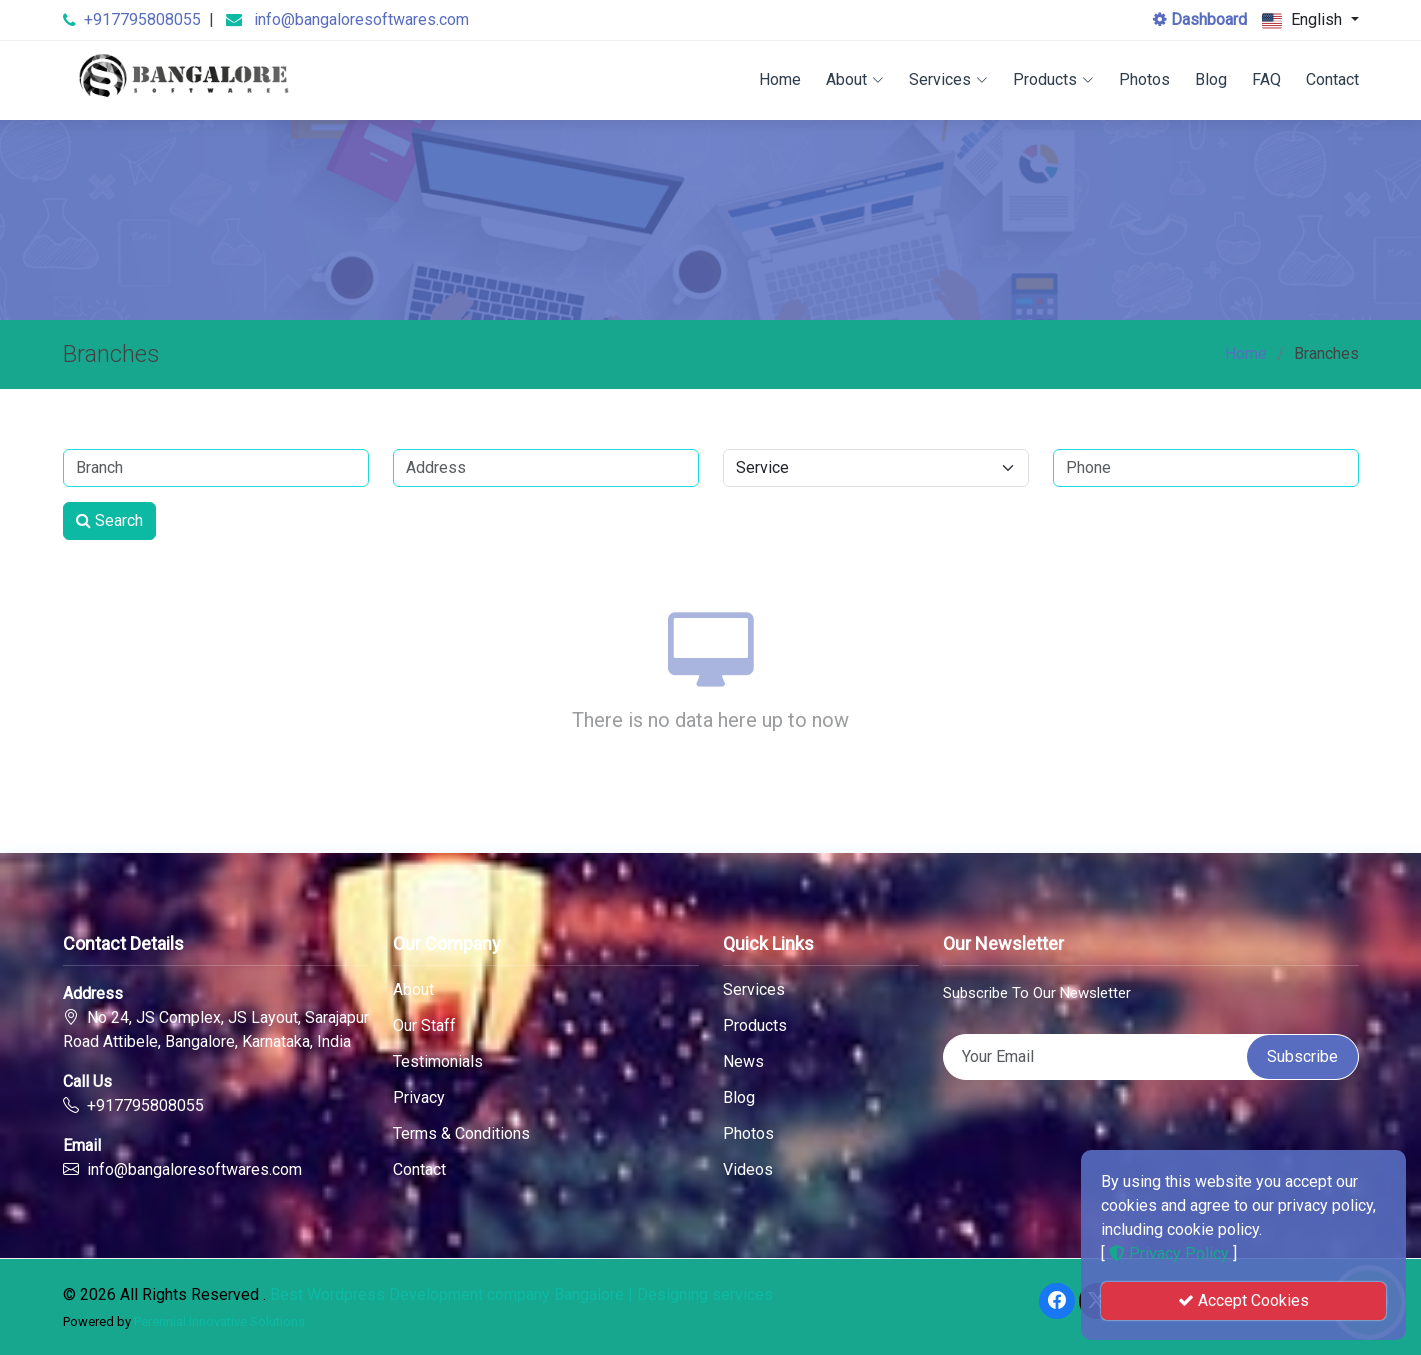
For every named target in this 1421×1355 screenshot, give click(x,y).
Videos (748, 1170)
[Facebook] (1057, 1301)
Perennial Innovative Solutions (219, 1321)
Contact (1332, 79)
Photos (1144, 79)
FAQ (1266, 79)
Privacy (419, 1098)
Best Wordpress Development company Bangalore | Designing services (521, 1294)
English (1304, 20)
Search (109, 520)
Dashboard (1200, 19)
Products (1053, 79)
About (855, 79)
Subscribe (1302, 1056)
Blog (1211, 79)
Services (948, 79)
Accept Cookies (1243, 1300)
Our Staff (424, 1026)
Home (780, 79)
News (743, 1062)
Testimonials (438, 1062)
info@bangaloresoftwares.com (361, 19)
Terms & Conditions (461, 1134)
